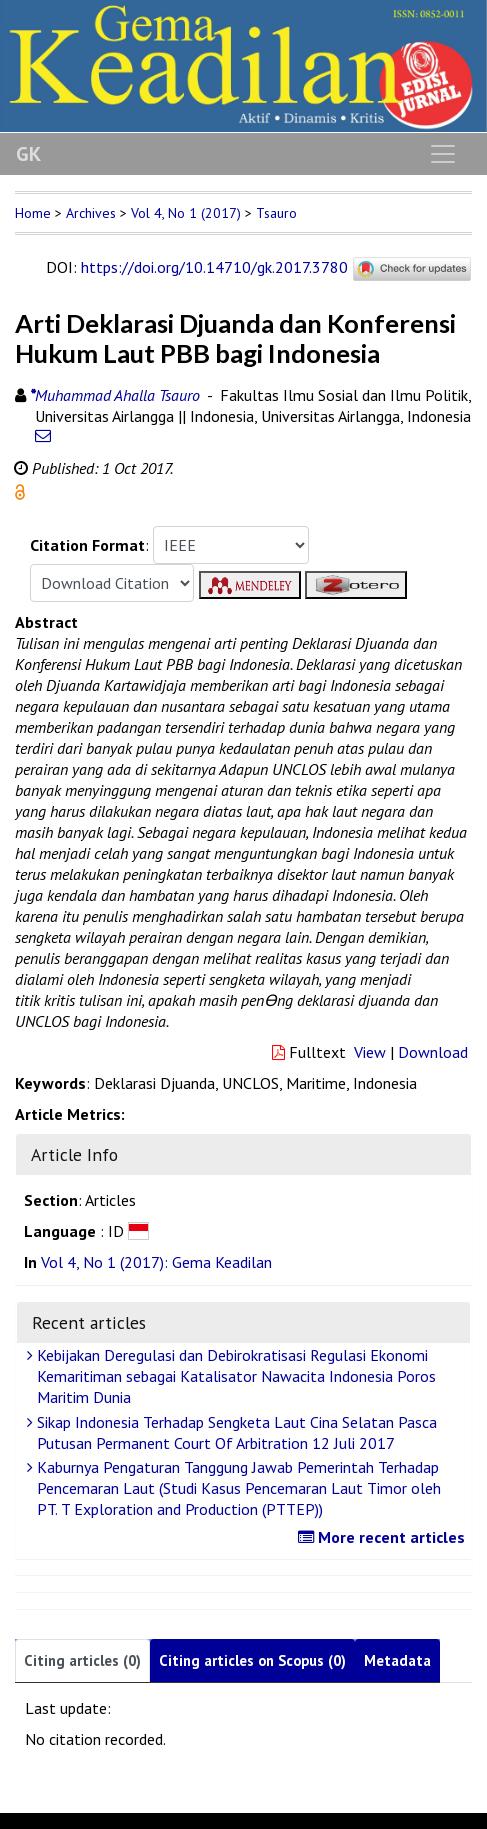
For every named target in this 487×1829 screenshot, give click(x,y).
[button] (20, 490)
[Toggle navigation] (443, 154)
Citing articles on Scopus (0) (252, 1660)
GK (28, 154)
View (370, 1052)
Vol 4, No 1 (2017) (186, 213)
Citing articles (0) (82, 1660)
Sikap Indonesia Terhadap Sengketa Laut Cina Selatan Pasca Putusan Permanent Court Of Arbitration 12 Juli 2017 (234, 1432)
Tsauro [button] (276, 213)
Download (433, 1052)
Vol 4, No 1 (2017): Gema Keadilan (156, 1262)
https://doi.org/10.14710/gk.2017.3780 (214, 267)
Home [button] (33, 213)
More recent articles (384, 1537)
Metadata (397, 1660)
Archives (91, 213)
